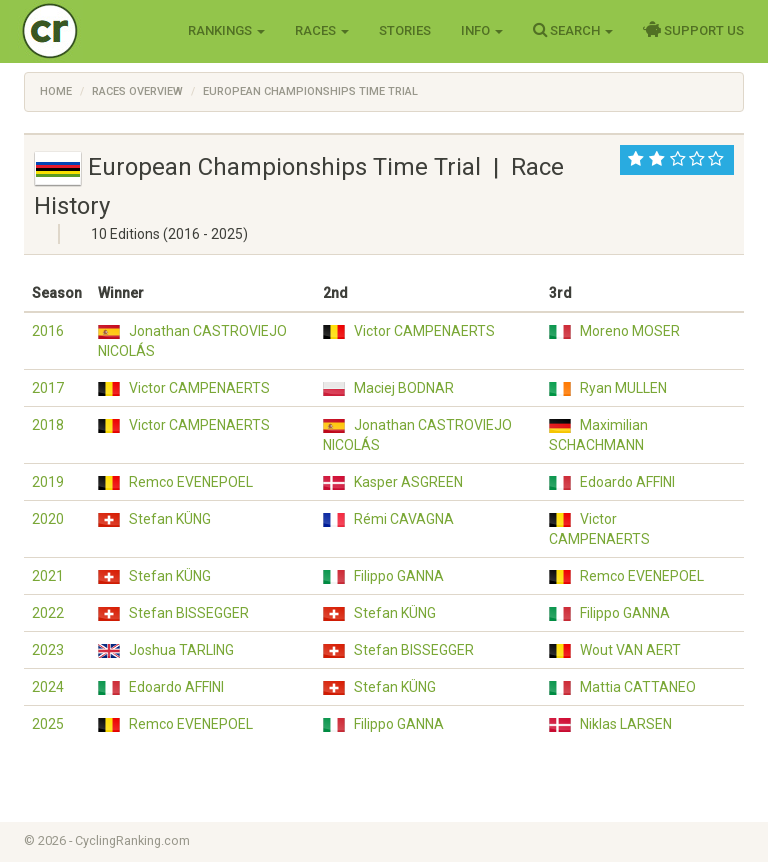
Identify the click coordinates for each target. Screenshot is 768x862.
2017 (48, 388)
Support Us (693, 30)
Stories (405, 30)
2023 (48, 650)
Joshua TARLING (181, 650)
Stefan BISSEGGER (189, 613)
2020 (48, 519)
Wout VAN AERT (630, 650)
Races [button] (322, 30)
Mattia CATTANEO (638, 687)
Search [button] (573, 30)
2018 (48, 425)
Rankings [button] (226, 30)
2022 (48, 613)
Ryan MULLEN (623, 388)
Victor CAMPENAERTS (424, 331)
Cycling (91, 29)
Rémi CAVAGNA (404, 519)
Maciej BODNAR (404, 388)
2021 (48, 576)
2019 (48, 482)
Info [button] (482, 30)
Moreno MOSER (630, 331)
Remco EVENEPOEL (191, 482)
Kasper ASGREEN (408, 482)
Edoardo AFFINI (627, 482)
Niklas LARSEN (626, 724)
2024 (48, 687)
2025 (48, 724)
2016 (48, 331)
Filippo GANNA (399, 576)
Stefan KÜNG (170, 519)
